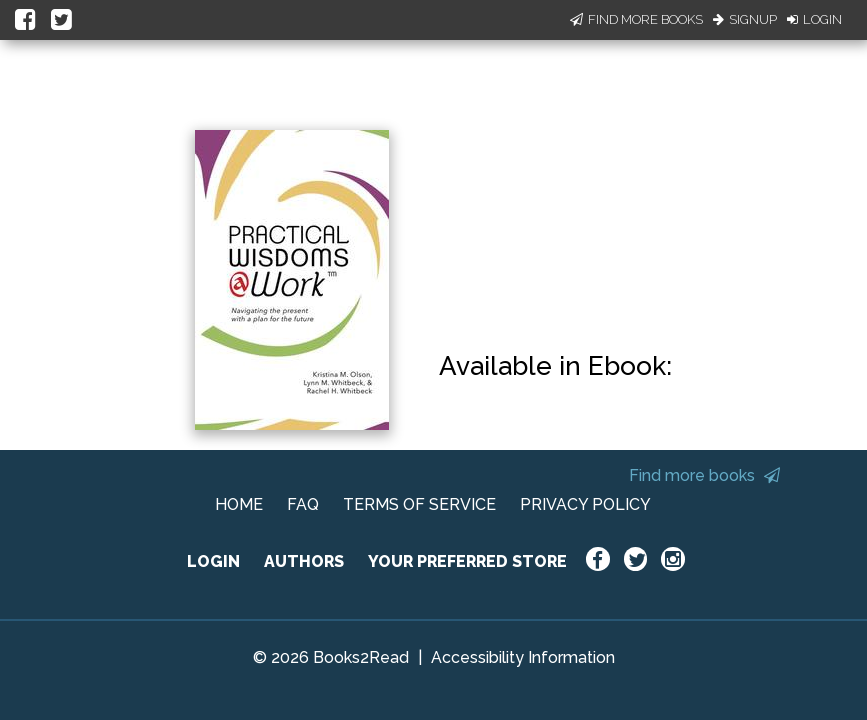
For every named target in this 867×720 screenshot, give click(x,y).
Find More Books (636, 19)
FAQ (303, 504)
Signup (745, 19)
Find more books (704, 475)
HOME (239, 504)
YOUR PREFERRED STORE (467, 561)
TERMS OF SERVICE (419, 504)
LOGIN (213, 561)
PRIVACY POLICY (585, 504)
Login (814, 19)
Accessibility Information (523, 657)
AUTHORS (304, 561)
